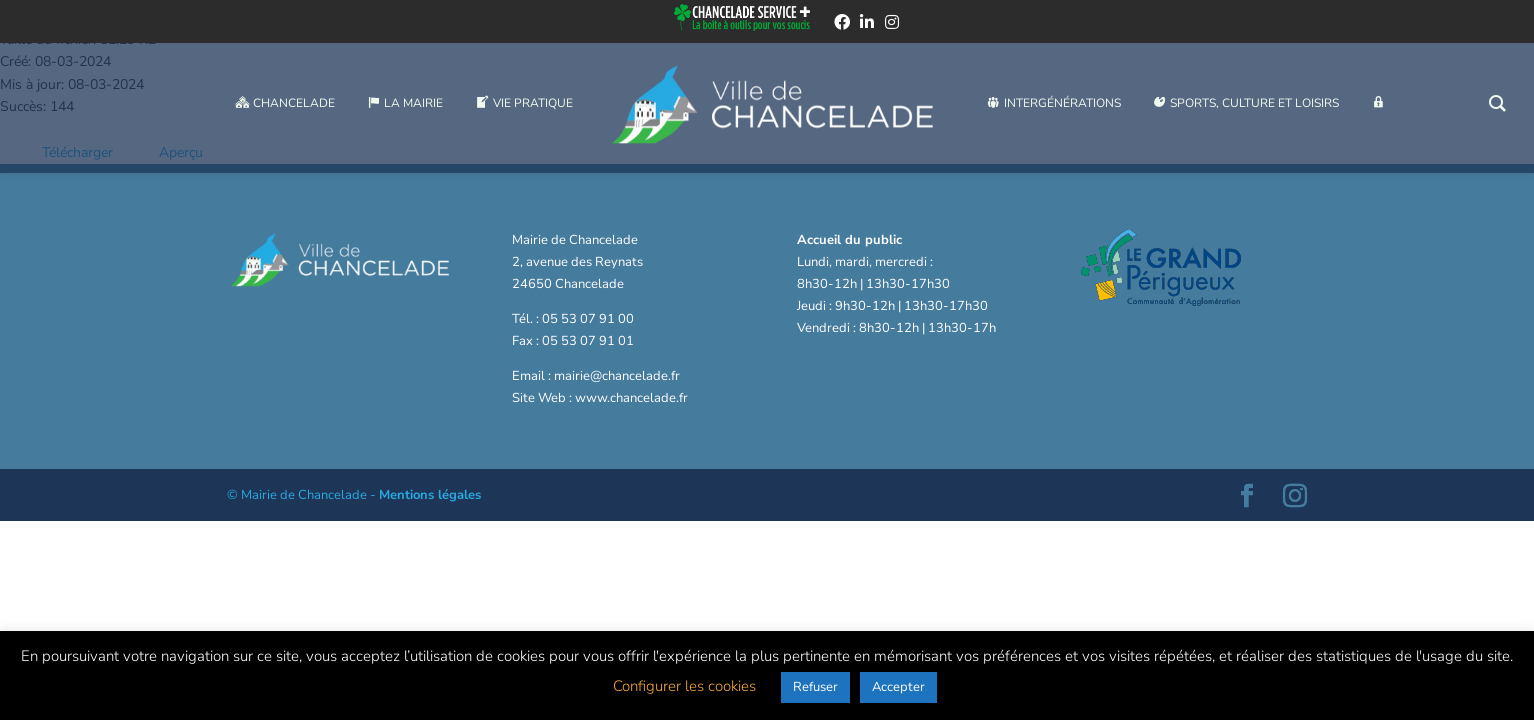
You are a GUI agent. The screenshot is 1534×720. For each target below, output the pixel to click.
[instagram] (892, 24)
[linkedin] (867, 24)
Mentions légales (430, 495)
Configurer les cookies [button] (684, 686)
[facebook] (842, 24)
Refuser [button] (815, 687)
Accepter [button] (898, 687)
